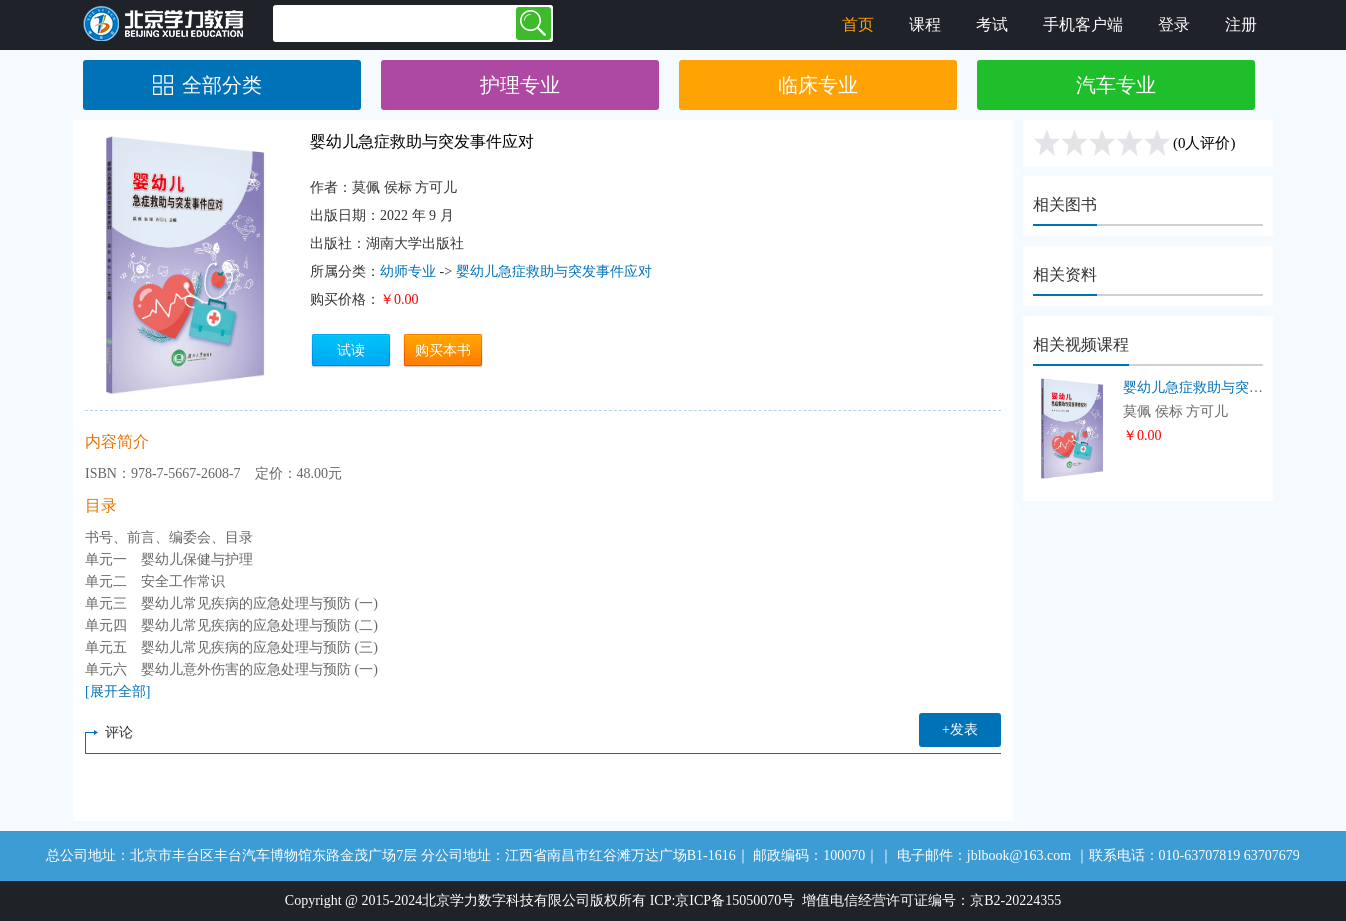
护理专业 (520, 85)
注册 (1241, 24)
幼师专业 (408, 271)
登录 (1174, 24)
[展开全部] (117, 691)
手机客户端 (1083, 24)
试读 (351, 350)
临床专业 (818, 85)
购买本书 (443, 350)
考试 (992, 24)
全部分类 (222, 85)
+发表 (960, 729)
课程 (925, 24)
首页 (858, 24)
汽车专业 (1116, 85)
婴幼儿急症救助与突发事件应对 (554, 271)
